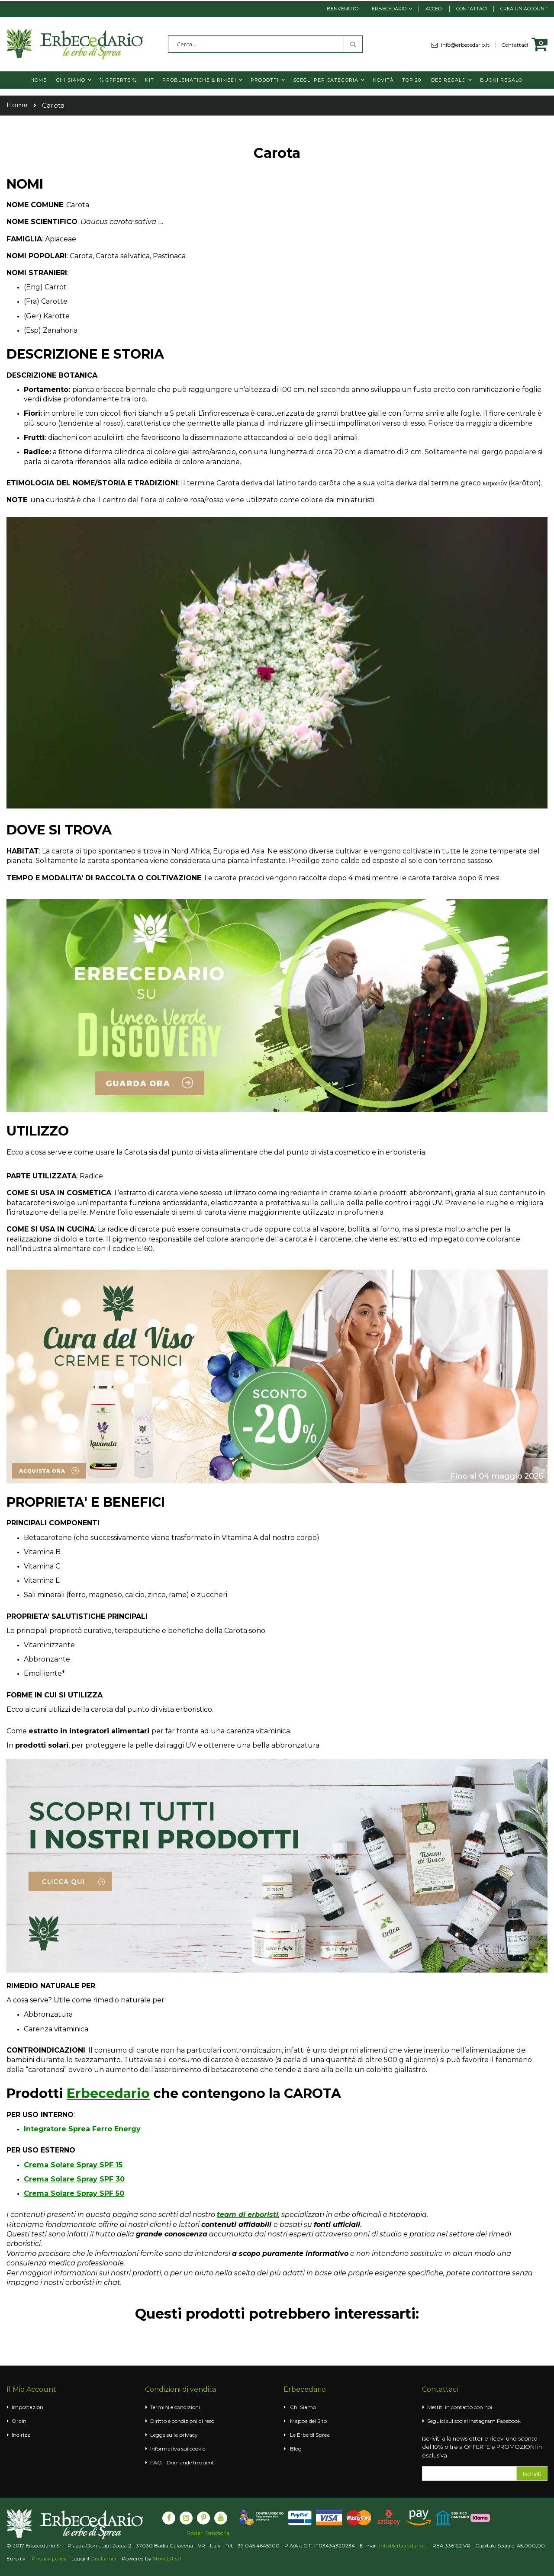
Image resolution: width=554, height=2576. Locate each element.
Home (17, 105)
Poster (195, 2533)
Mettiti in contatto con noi (459, 2407)
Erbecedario (389, 9)
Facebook (509, 2421)
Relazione (217, 2533)
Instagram (482, 2421)
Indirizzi (22, 2435)
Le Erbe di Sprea (310, 2435)
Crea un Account (524, 9)
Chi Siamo (303, 2407)
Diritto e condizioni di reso (182, 2421)
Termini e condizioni (175, 2407)
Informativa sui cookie (177, 2448)
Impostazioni (28, 2407)
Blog (296, 2448)
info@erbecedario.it (468, 45)
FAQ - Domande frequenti (183, 2462)
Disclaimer (103, 2558)
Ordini (20, 2421)
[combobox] (265, 44)
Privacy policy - (51, 2558)
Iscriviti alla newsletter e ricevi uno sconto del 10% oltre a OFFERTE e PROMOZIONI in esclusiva (482, 2447)
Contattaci (471, 9)
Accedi (434, 9)
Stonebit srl (167, 2558)
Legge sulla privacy (174, 2435)
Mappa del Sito (308, 2421)
